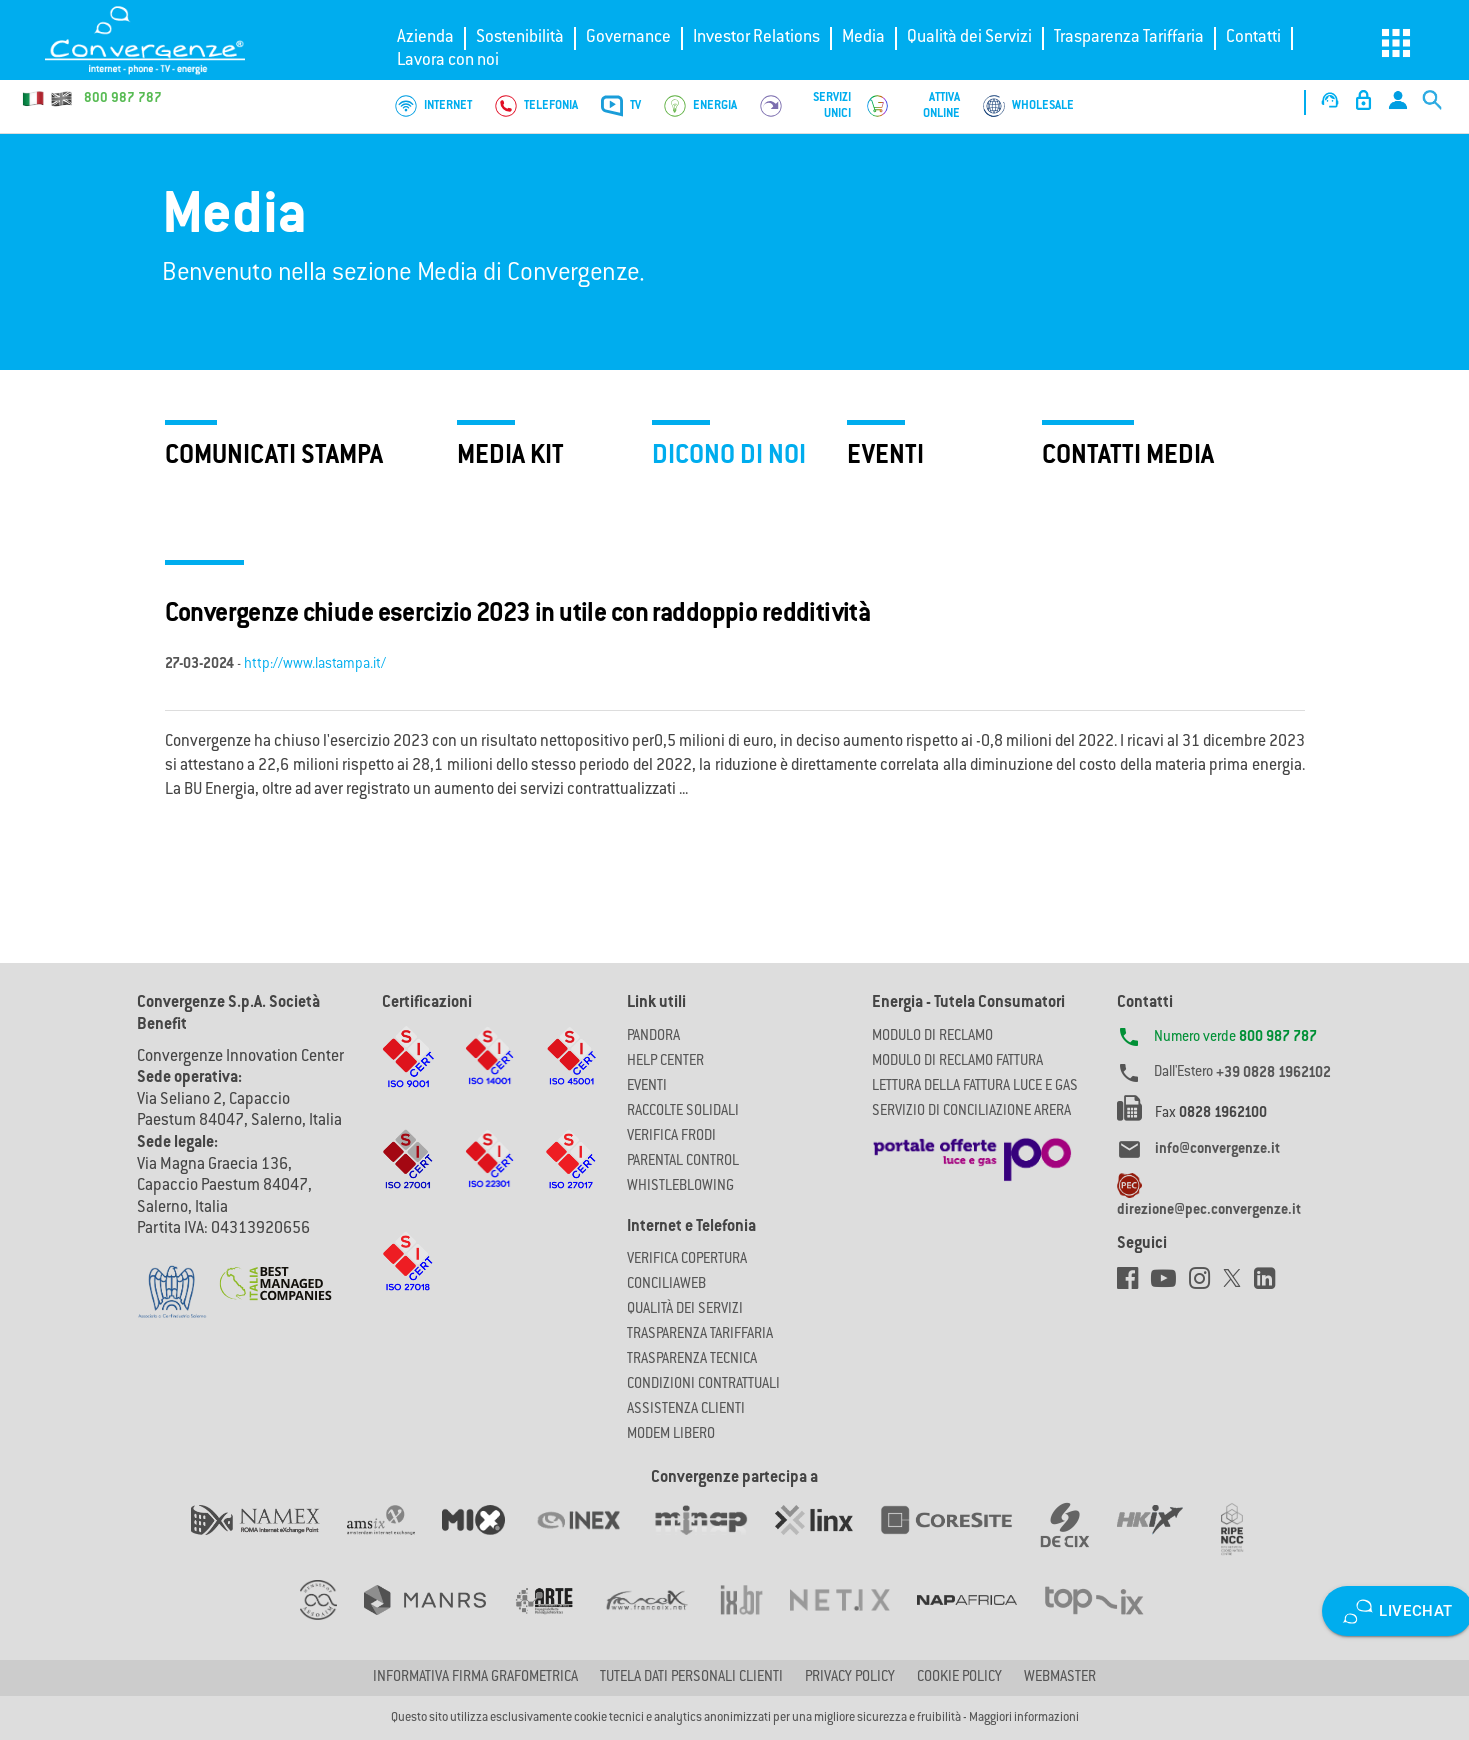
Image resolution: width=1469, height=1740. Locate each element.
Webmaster (1060, 1678)
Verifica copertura (687, 1260)
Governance (628, 38)
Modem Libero (671, 1435)
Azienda (425, 38)
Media (863, 38)
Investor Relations (756, 38)
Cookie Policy (959, 1678)
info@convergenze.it (1217, 1150)
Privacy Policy (850, 1678)
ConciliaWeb (666, 1285)
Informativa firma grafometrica (475, 1678)
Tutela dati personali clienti (691, 1678)
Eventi (647, 1087)
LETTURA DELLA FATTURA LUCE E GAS (975, 1087)
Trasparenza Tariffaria (1129, 38)
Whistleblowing (680, 1187)
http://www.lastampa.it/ (315, 665)
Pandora (653, 1037)
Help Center (665, 1062)
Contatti (1253, 38)
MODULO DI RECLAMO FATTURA (957, 1062)
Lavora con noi (448, 61)
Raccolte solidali (683, 1112)
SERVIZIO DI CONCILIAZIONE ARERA (971, 1112)
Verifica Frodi (671, 1137)
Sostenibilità (520, 38)
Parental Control (683, 1162)
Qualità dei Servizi (969, 38)
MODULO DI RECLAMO (932, 1037)
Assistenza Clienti (686, 1410)
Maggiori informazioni (1024, 1718)
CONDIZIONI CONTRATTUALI (703, 1385)
